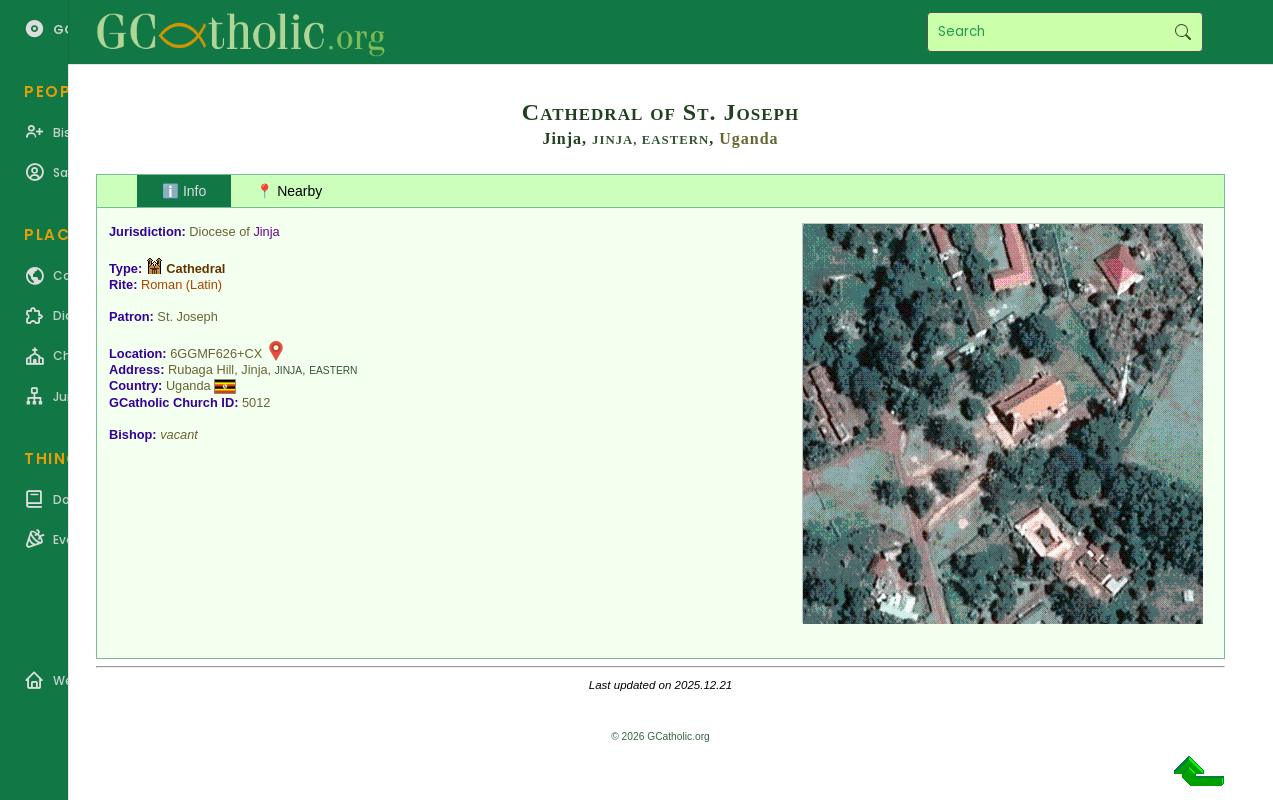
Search (1182, 32)
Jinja (266, 231)
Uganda (748, 138)
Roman (161, 284)
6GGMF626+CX (216, 353)
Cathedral (195, 268)
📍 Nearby (289, 191)
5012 (256, 402)
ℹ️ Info (184, 191)
